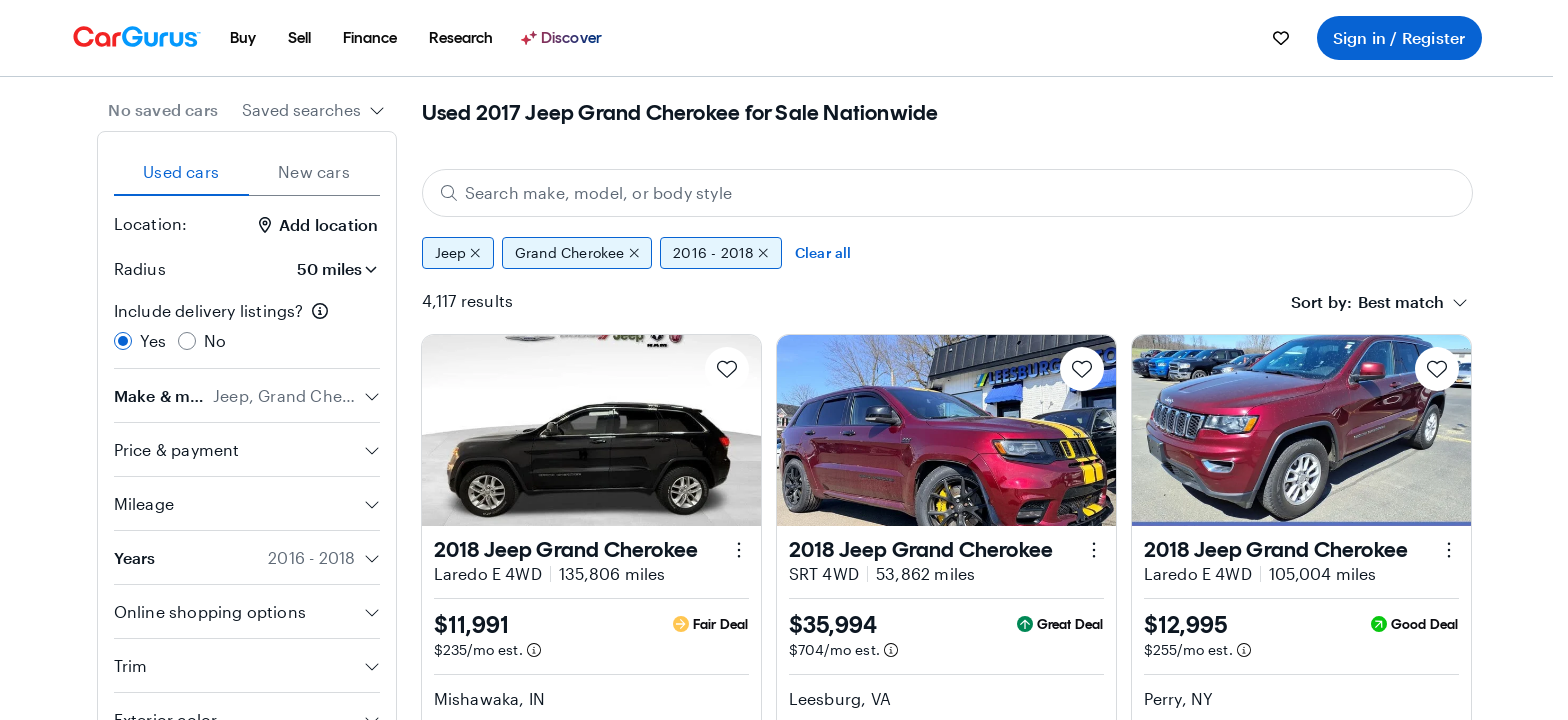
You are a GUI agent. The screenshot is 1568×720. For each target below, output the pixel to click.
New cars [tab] (314, 171)
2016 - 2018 (721, 253)
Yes (153, 340)
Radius (140, 268)
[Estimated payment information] (534, 650)
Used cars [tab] (181, 171)
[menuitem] (243, 38)
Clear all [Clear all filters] (823, 252)
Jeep (458, 253)
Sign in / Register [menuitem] (1399, 37)
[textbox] (1401, 302)
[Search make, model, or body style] (947, 193)
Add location (318, 224)
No (215, 340)
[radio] (123, 341)
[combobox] (313, 110)
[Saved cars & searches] (1281, 38)
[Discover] (564, 38)
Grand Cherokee (577, 253)
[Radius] (331, 269)
